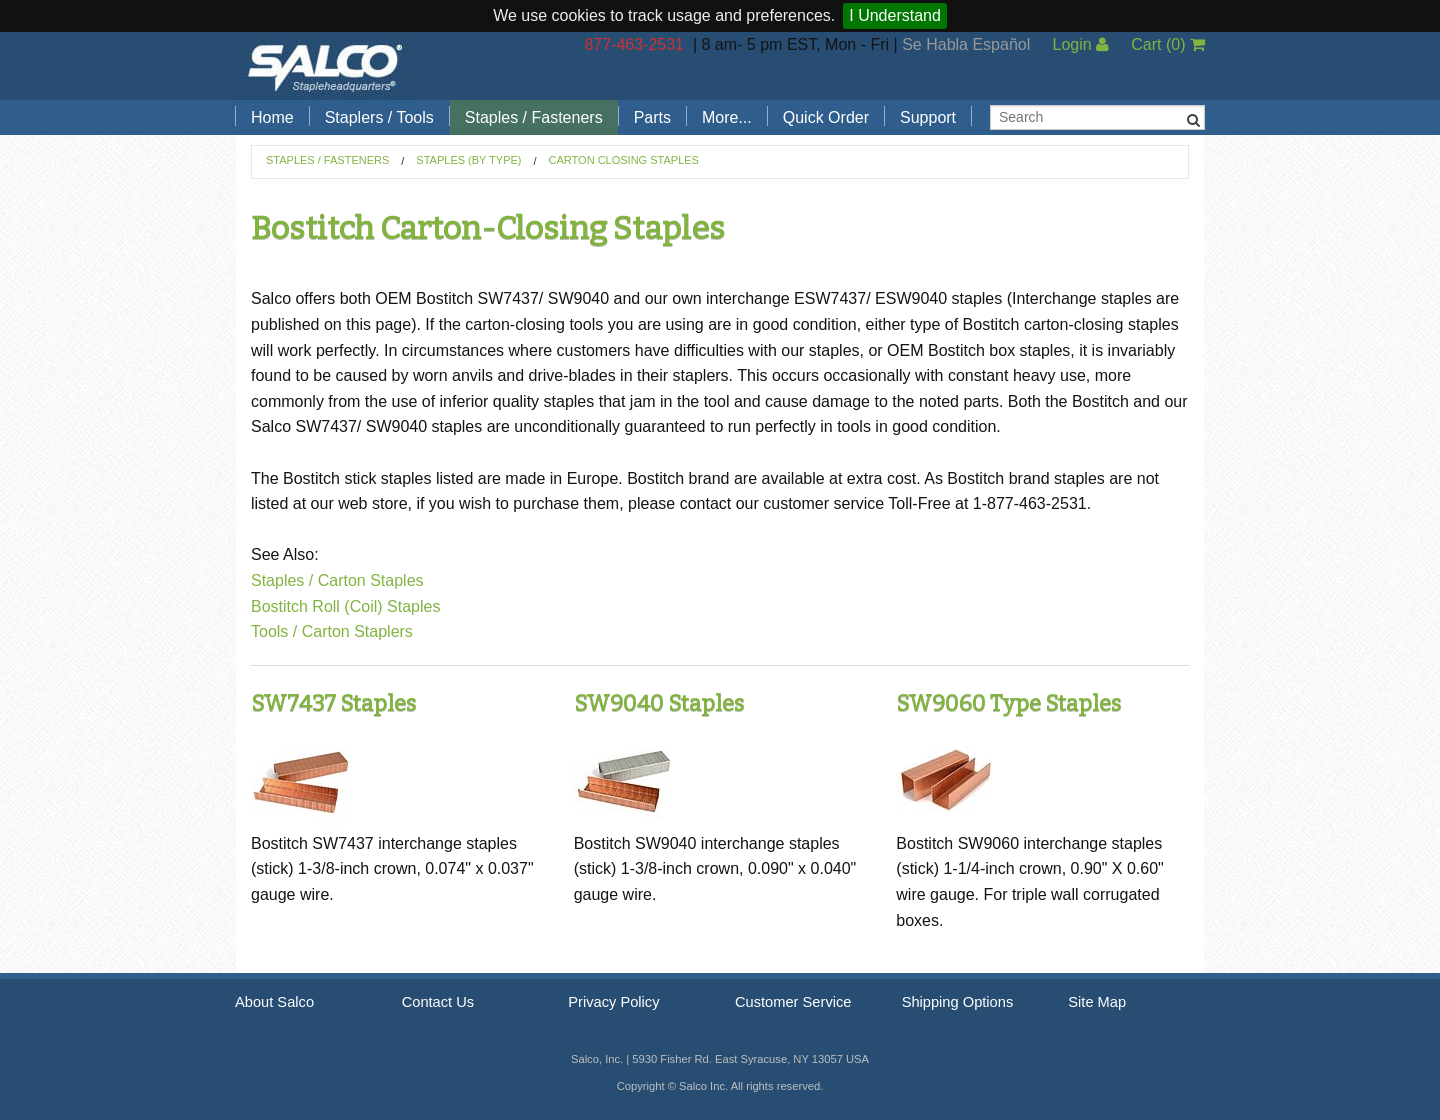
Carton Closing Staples (624, 160)
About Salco (274, 1002)
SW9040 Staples (659, 703)
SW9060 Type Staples (1008, 703)
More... (727, 117)
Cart (1168, 44)
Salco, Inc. (325, 66)
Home (272, 117)
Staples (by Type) (468, 160)
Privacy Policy (613, 1002)
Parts (652, 117)
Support (928, 117)
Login (1080, 44)
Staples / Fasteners (534, 117)
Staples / (282, 580)
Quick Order (826, 117)
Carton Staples (371, 580)
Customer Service (793, 1002)
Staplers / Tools (379, 117)
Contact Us (438, 1002)
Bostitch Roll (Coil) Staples (345, 606)
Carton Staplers (357, 631)
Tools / (274, 631)
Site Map (1097, 1002)
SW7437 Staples (333, 703)
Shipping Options (958, 1002)
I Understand (895, 15)
